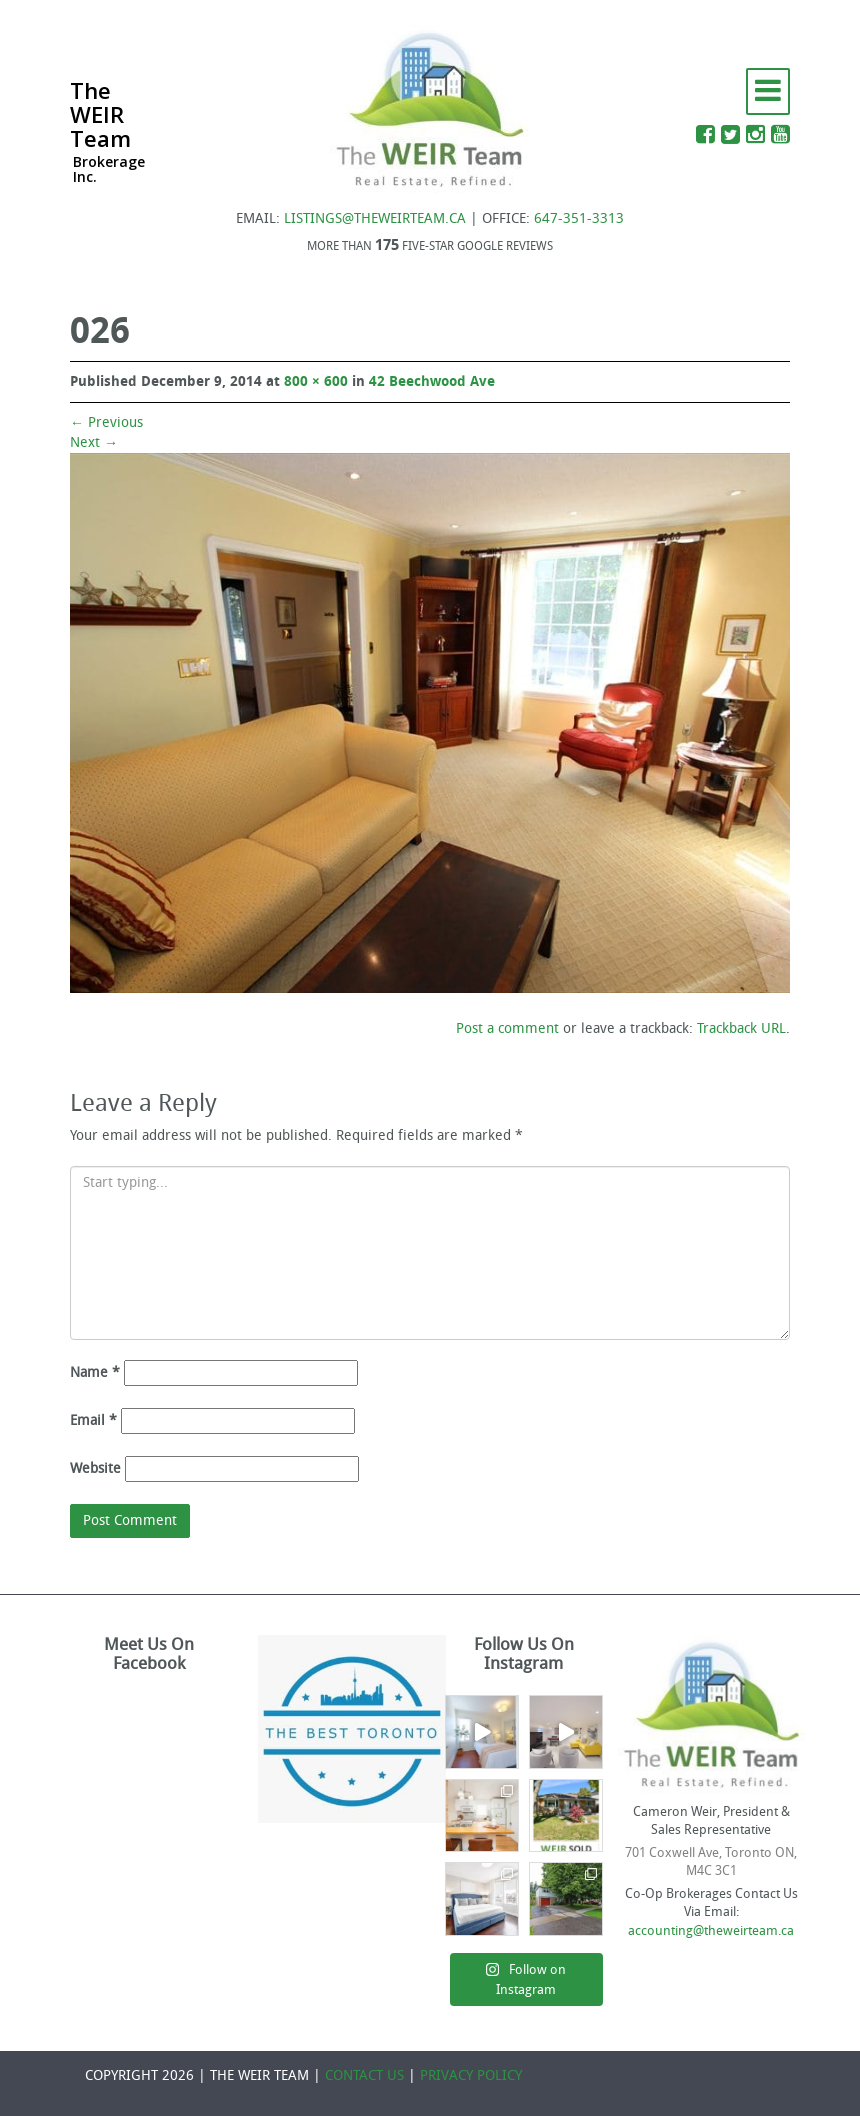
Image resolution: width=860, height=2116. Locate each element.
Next (94, 442)
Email (93, 1420)
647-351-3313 (579, 218)
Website (95, 1468)
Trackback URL (741, 1028)
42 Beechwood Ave (432, 381)
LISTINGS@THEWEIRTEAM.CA (375, 218)
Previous (106, 422)
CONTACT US (364, 2075)
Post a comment (507, 1028)
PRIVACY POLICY (471, 2075)
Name (95, 1372)
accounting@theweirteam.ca (711, 1930)
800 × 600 (316, 381)
